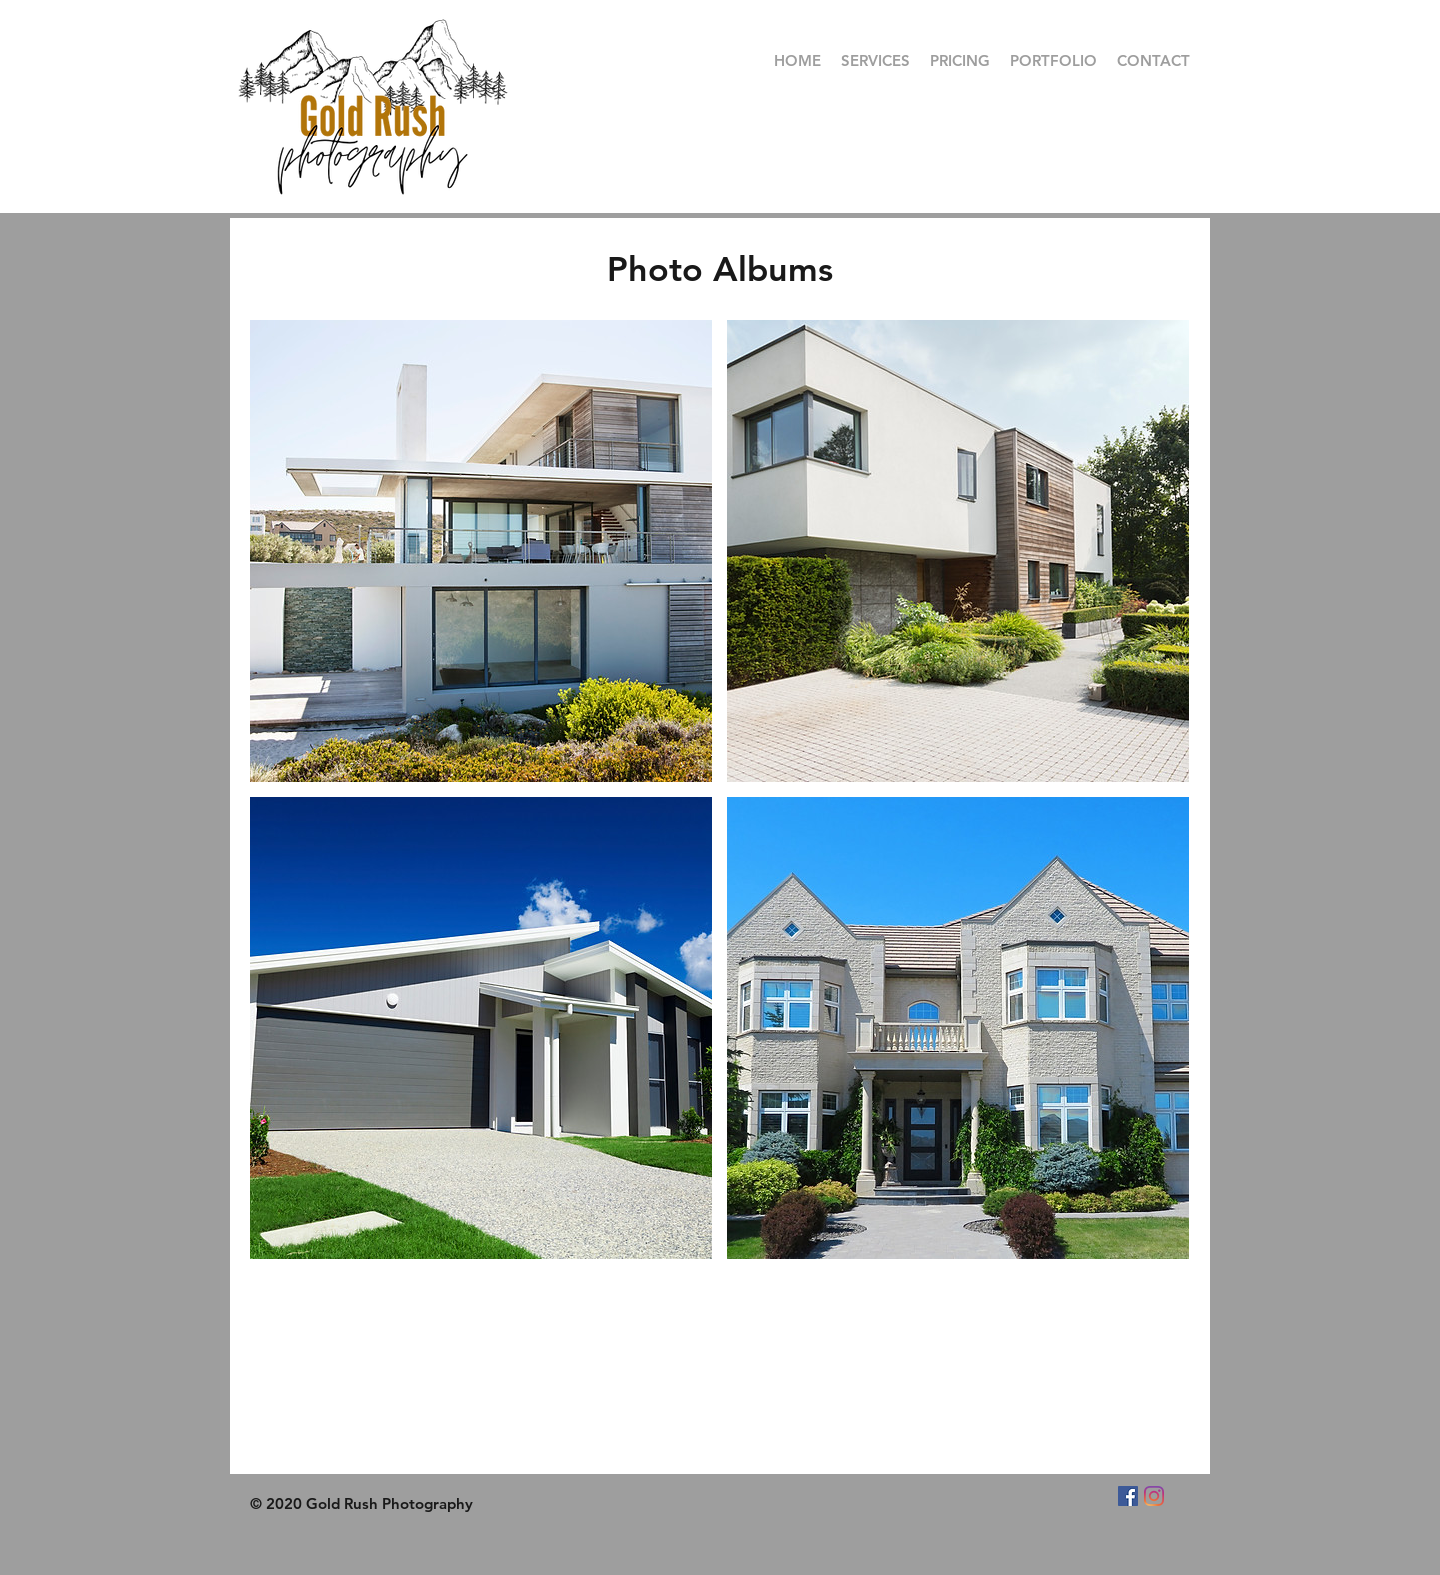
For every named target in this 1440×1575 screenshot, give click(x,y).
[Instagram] (1154, 1496)
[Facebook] (1128, 1496)
